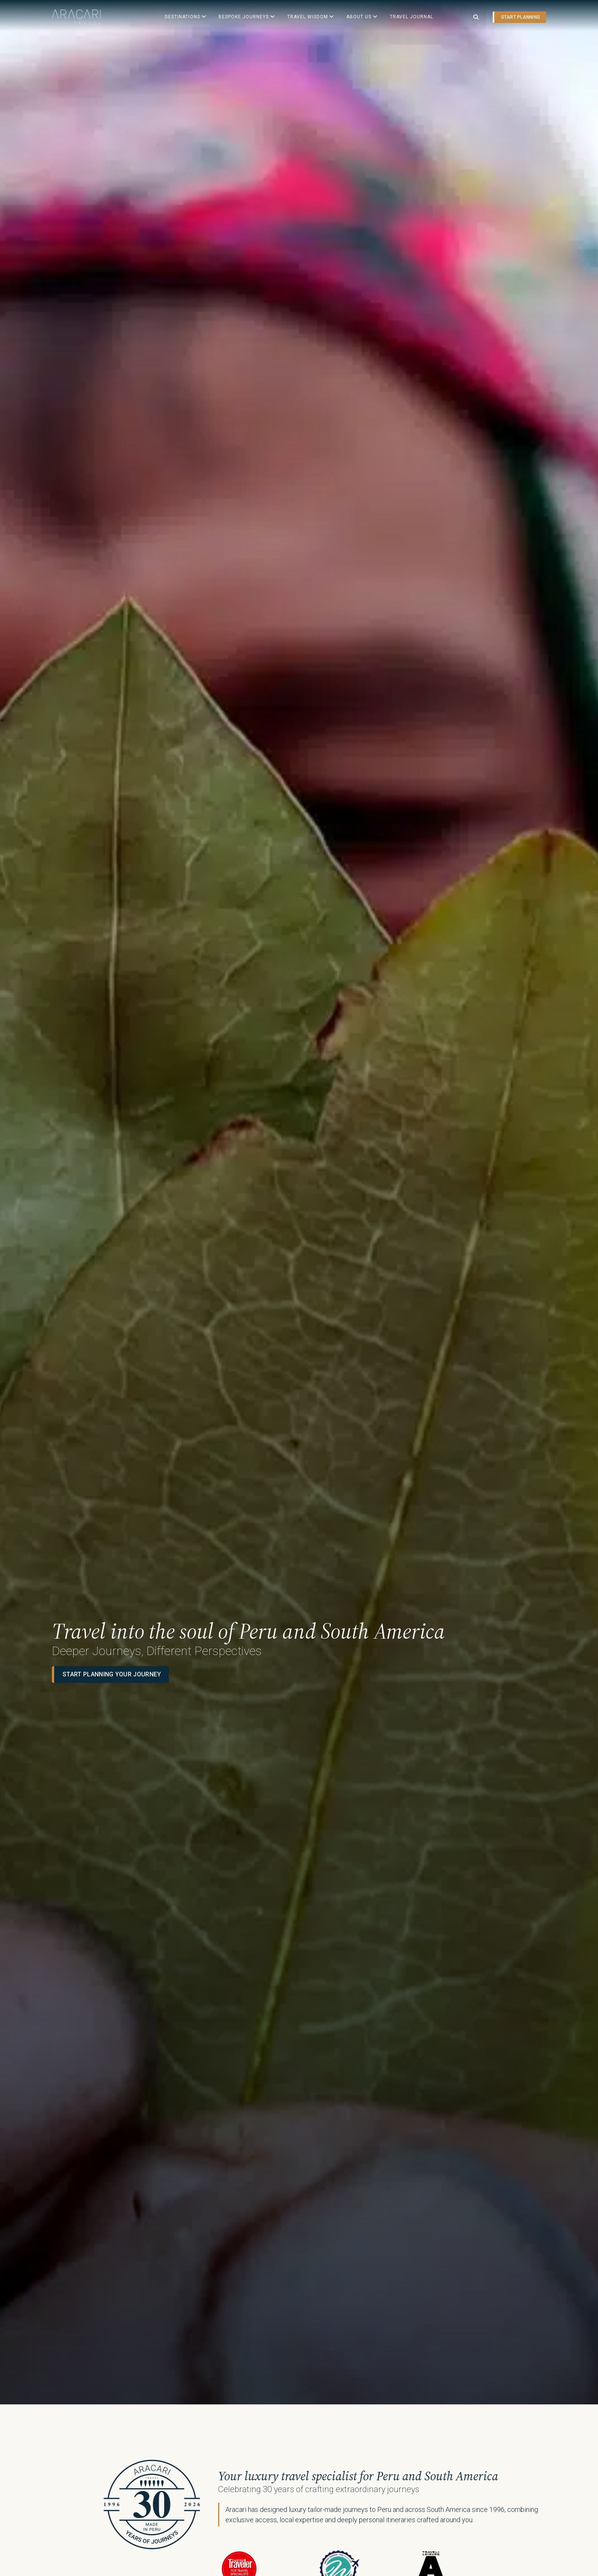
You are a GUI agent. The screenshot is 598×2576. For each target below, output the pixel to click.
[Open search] (476, 17)
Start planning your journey (112, 1794)
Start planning (520, 17)
